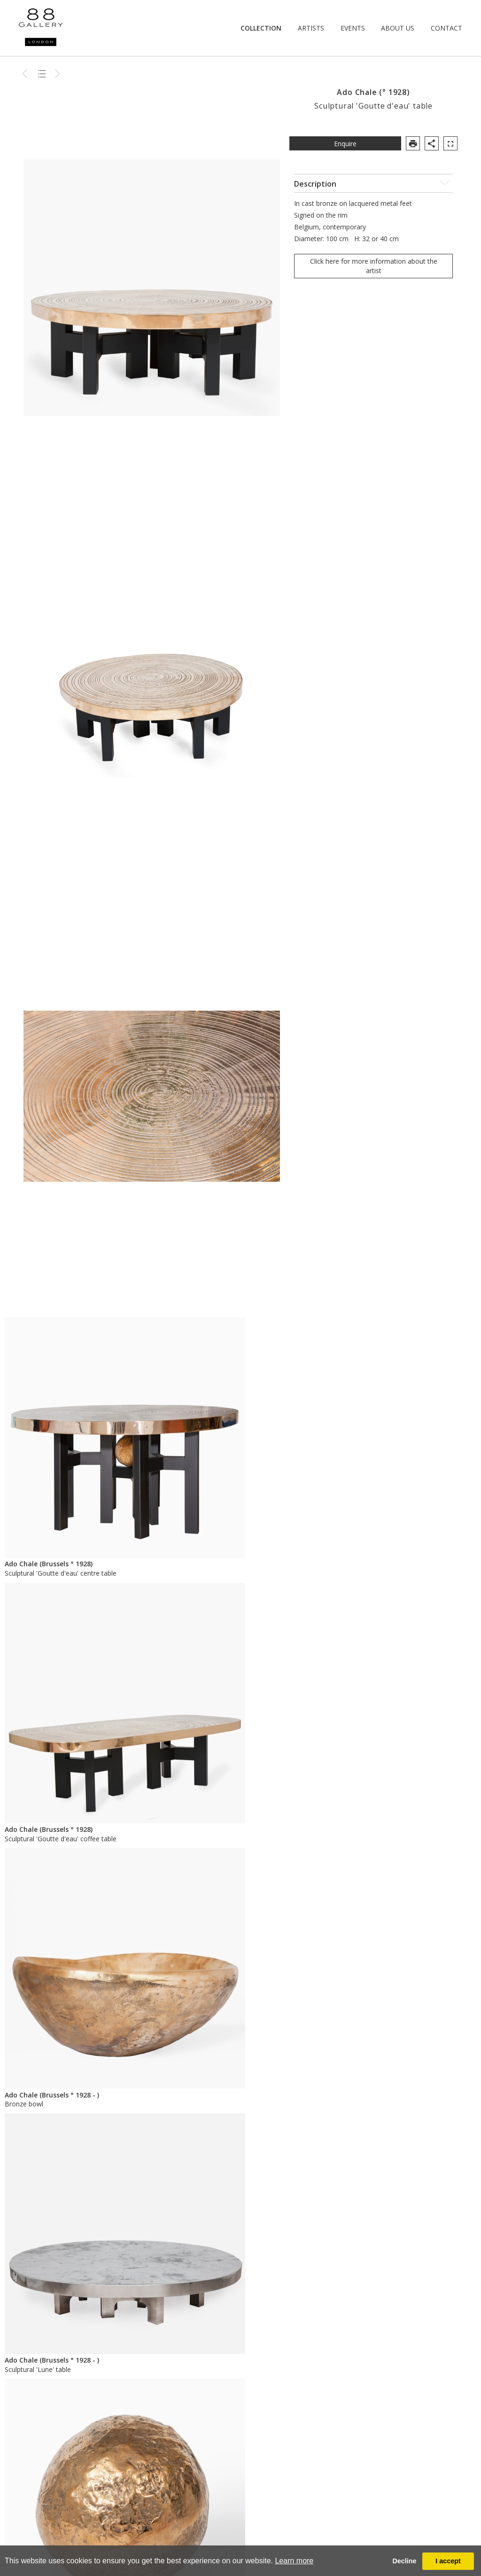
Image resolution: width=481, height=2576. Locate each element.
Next (58, 73)
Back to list (42, 73)
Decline (404, 2561)
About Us (397, 28)
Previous (26, 73)
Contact (446, 28)
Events (353, 28)
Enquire (345, 143)
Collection (260, 28)
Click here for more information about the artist (373, 266)
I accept (448, 2561)
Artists (311, 28)
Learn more (294, 2561)
